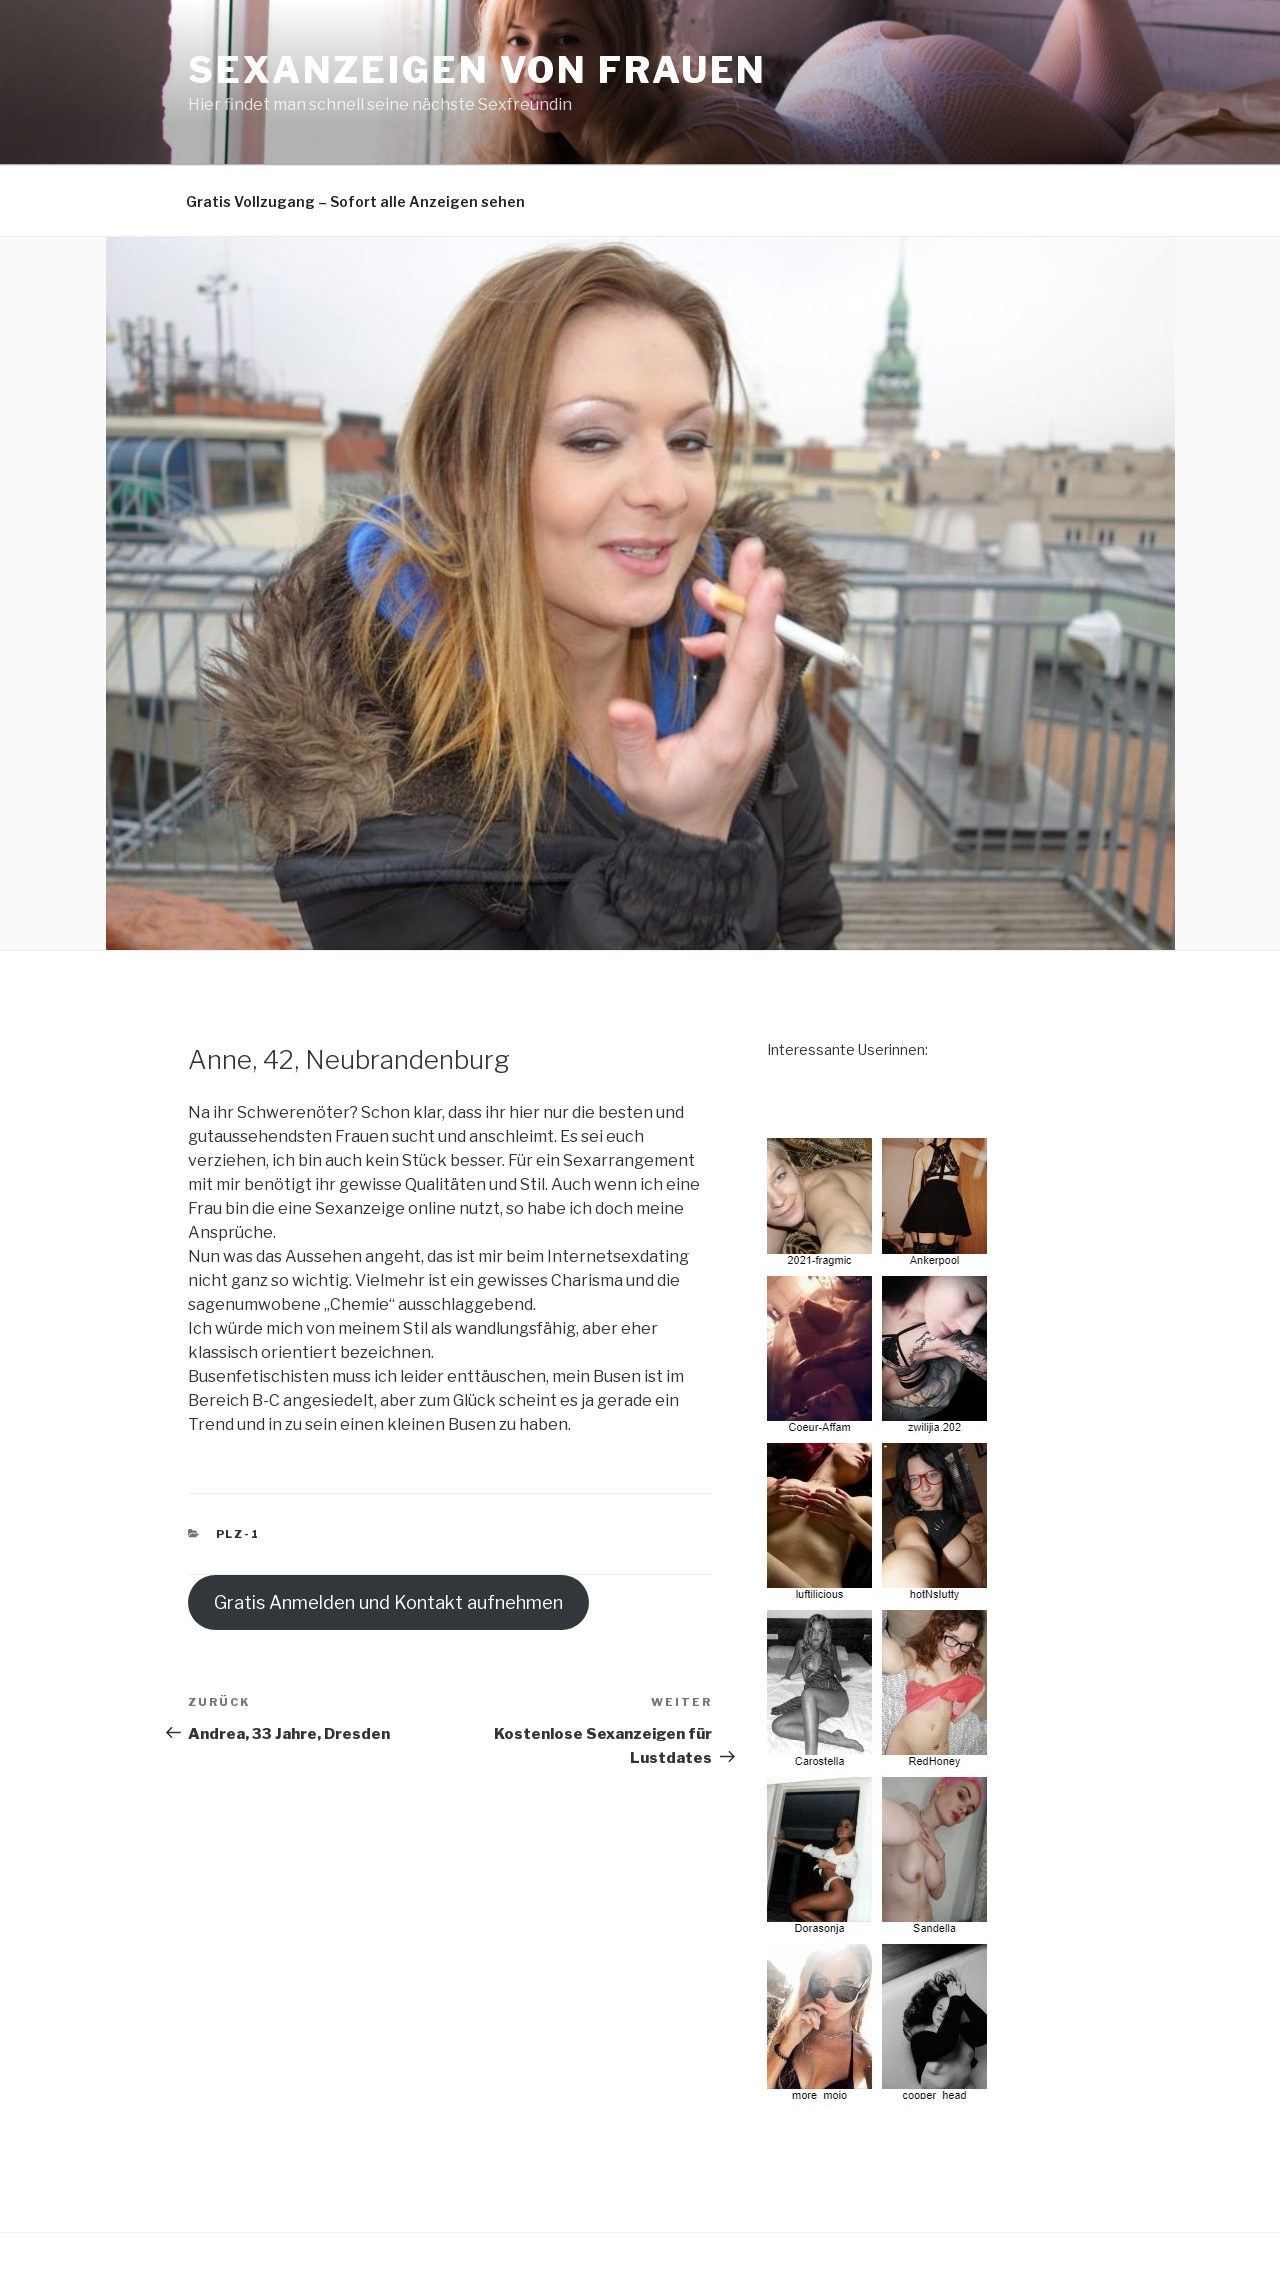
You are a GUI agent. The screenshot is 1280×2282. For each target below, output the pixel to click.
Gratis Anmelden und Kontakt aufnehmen (388, 1602)
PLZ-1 (238, 1534)
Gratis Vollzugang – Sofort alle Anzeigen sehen (355, 201)
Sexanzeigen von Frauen (477, 70)
